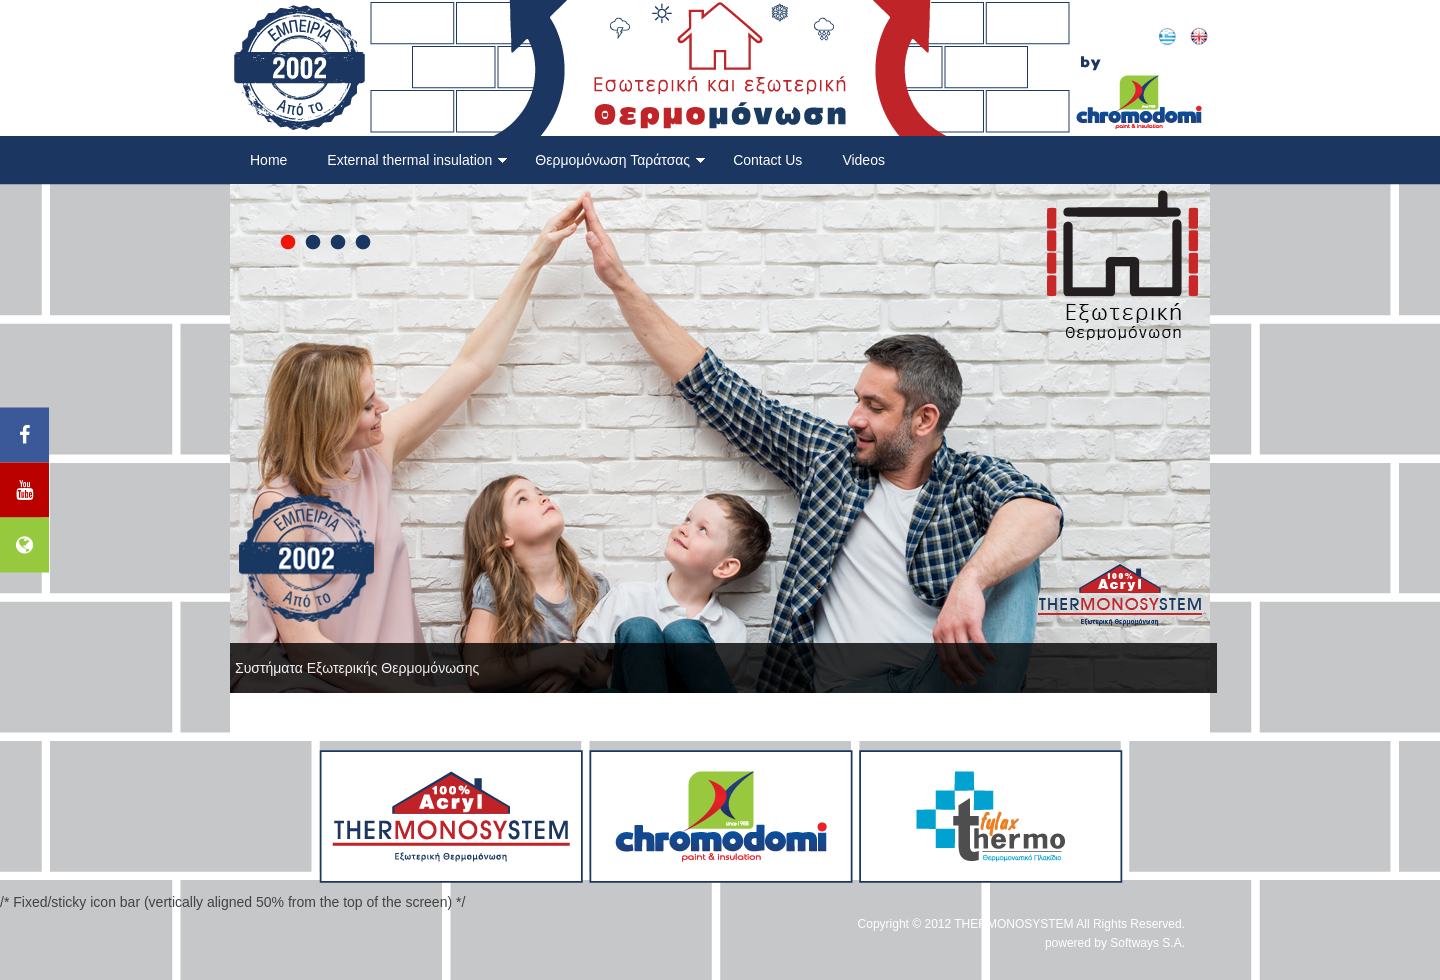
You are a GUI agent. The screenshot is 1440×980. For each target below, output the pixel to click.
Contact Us (767, 160)
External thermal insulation (417, 160)
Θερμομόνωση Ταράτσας (620, 160)
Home (268, 160)
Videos (863, 160)
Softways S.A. (1147, 943)
